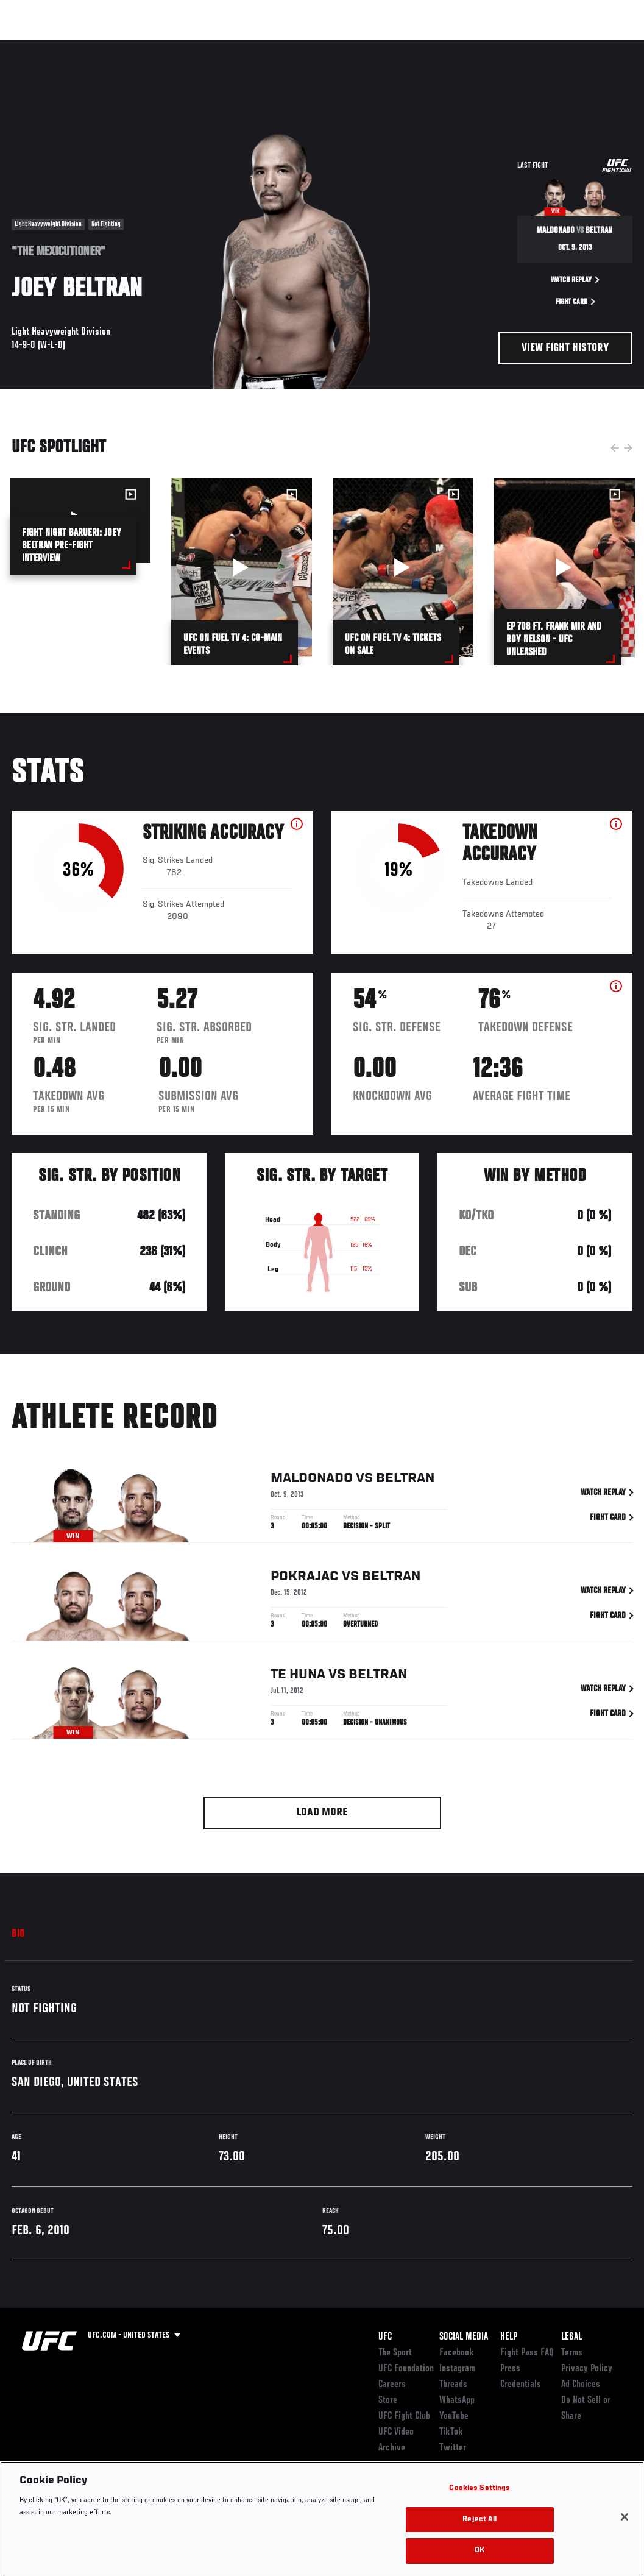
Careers (392, 2384)
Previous (614, 448)
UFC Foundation (406, 2368)
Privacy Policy (586, 2368)
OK (479, 2551)
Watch (458, 46)
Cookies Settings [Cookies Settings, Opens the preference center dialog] (479, 2489)
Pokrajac (305, 1578)
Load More (322, 1812)
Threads (453, 2384)
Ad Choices (580, 2384)
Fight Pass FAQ (527, 2352)
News (187, 46)
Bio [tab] (18, 1934)
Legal (571, 2337)
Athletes (139, 46)
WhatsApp (457, 2400)
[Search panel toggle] (604, 46)
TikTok (451, 2432)
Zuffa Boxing (517, 46)
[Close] (624, 2516)
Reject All (479, 2520)
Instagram (457, 2368)
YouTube (454, 2416)
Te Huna (298, 1676)
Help (508, 2337)
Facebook (456, 2352)
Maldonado (312, 1480)
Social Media (463, 2337)
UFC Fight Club (404, 2416)
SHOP (571, 46)
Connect (409, 46)
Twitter (452, 2448)
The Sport (395, 2352)
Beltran (405, 1480)
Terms (571, 2352)
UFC (385, 2337)
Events (33, 46)
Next (628, 448)
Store (387, 2400)
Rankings (85, 46)
